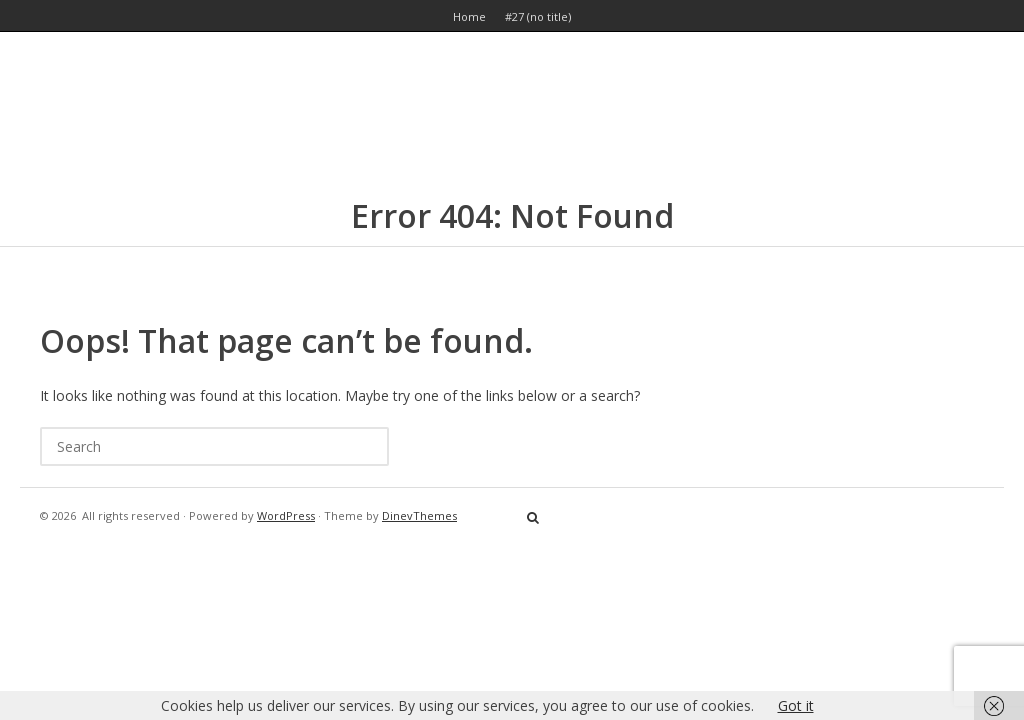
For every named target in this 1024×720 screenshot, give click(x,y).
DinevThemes (419, 515)
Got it (796, 705)
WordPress (286, 515)
